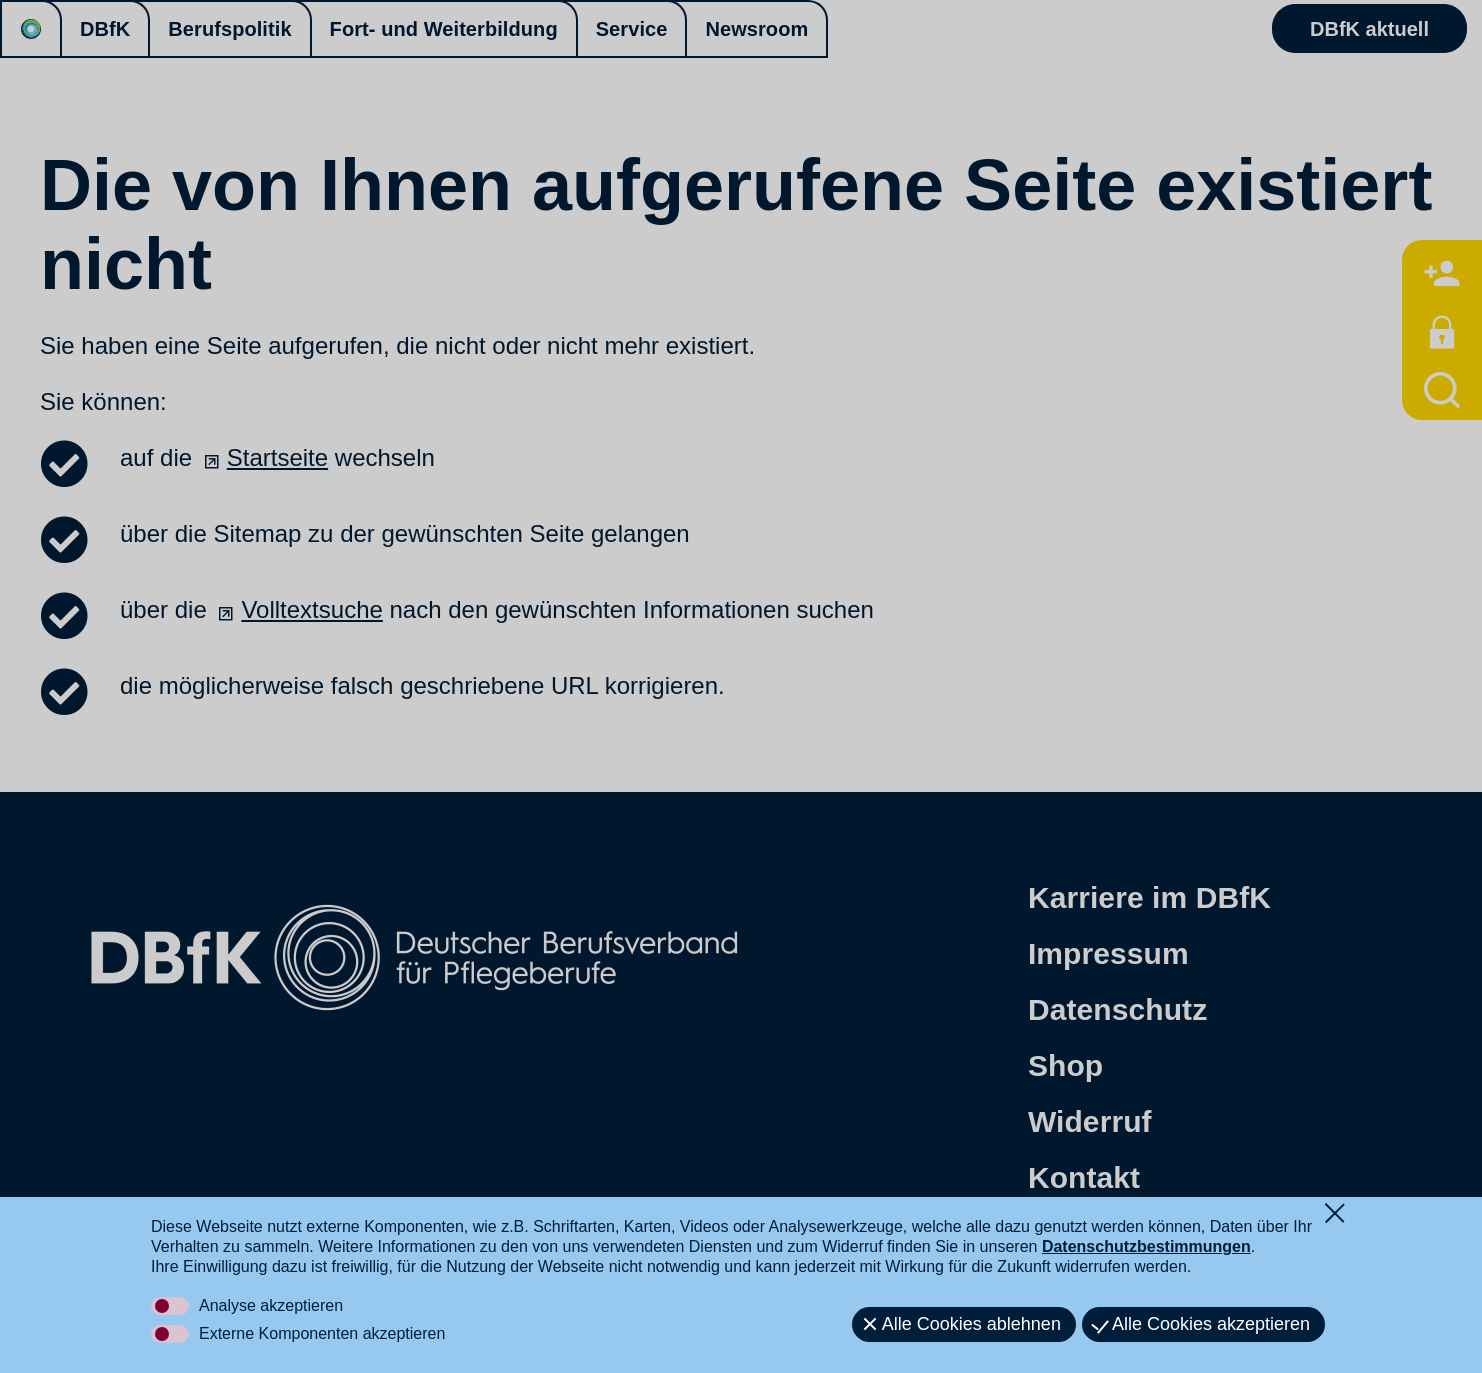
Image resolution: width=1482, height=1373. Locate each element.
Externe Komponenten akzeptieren (322, 1333)
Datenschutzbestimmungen (1146, 1246)
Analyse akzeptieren (271, 1305)
